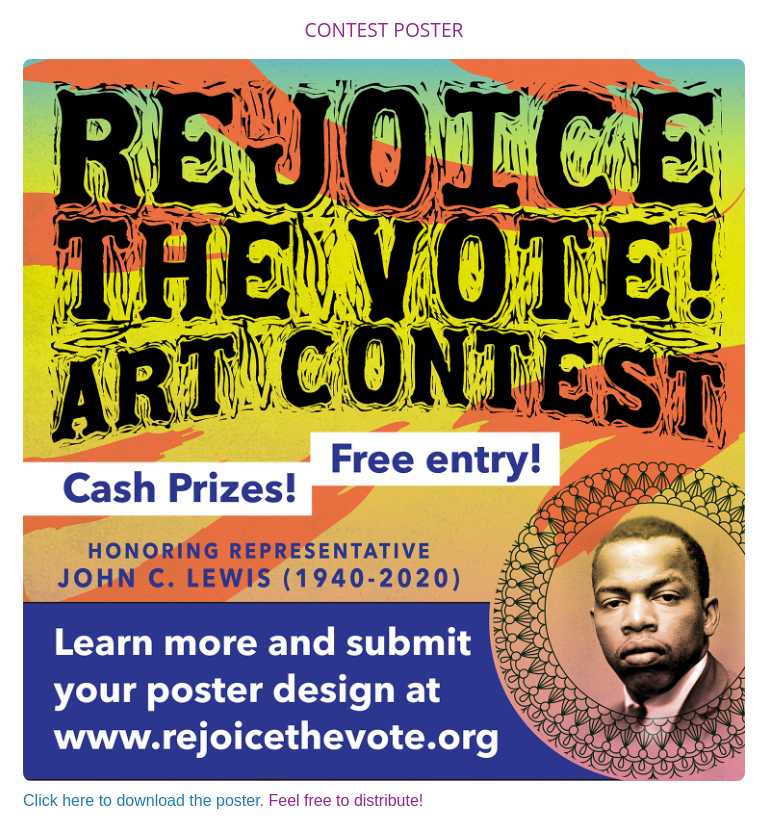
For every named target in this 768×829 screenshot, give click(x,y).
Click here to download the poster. (143, 800)
